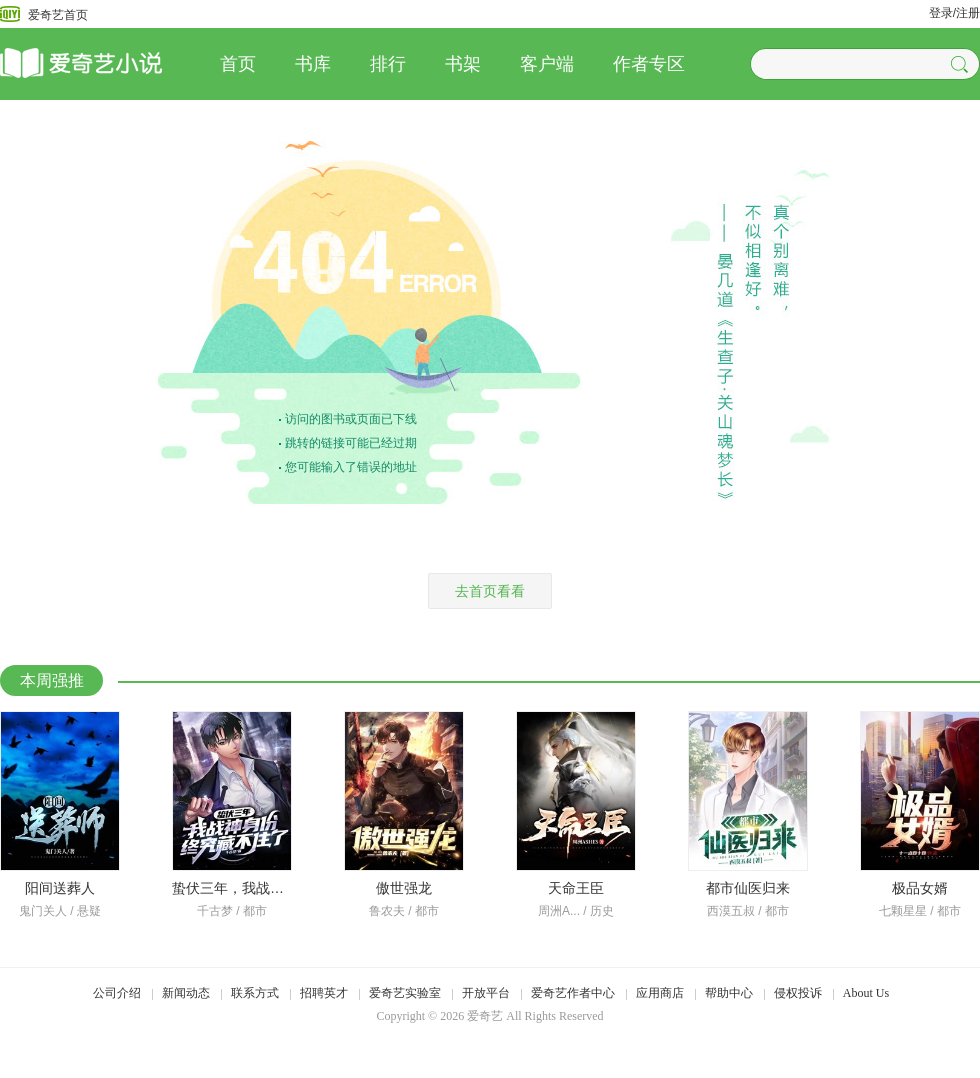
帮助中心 (729, 993)
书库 (313, 64)
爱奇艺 (485, 1016)
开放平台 (486, 993)
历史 (602, 911)
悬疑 (89, 911)
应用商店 (660, 993)
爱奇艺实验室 (405, 993)
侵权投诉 (798, 993)
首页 (238, 64)
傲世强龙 (404, 888)
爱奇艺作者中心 (573, 993)
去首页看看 (490, 591)
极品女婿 (920, 888)
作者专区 (649, 64)
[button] (962, 64)
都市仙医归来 (748, 888)
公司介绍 (117, 993)
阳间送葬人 (60, 888)
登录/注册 (954, 13)
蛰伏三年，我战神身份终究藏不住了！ (291, 888)
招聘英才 (324, 993)
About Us (866, 993)
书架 (463, 64)
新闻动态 (186, 993)
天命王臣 (576, 888)
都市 (255, 911)
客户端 (547, 64)
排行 (388, 64)
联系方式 (255, 993)
